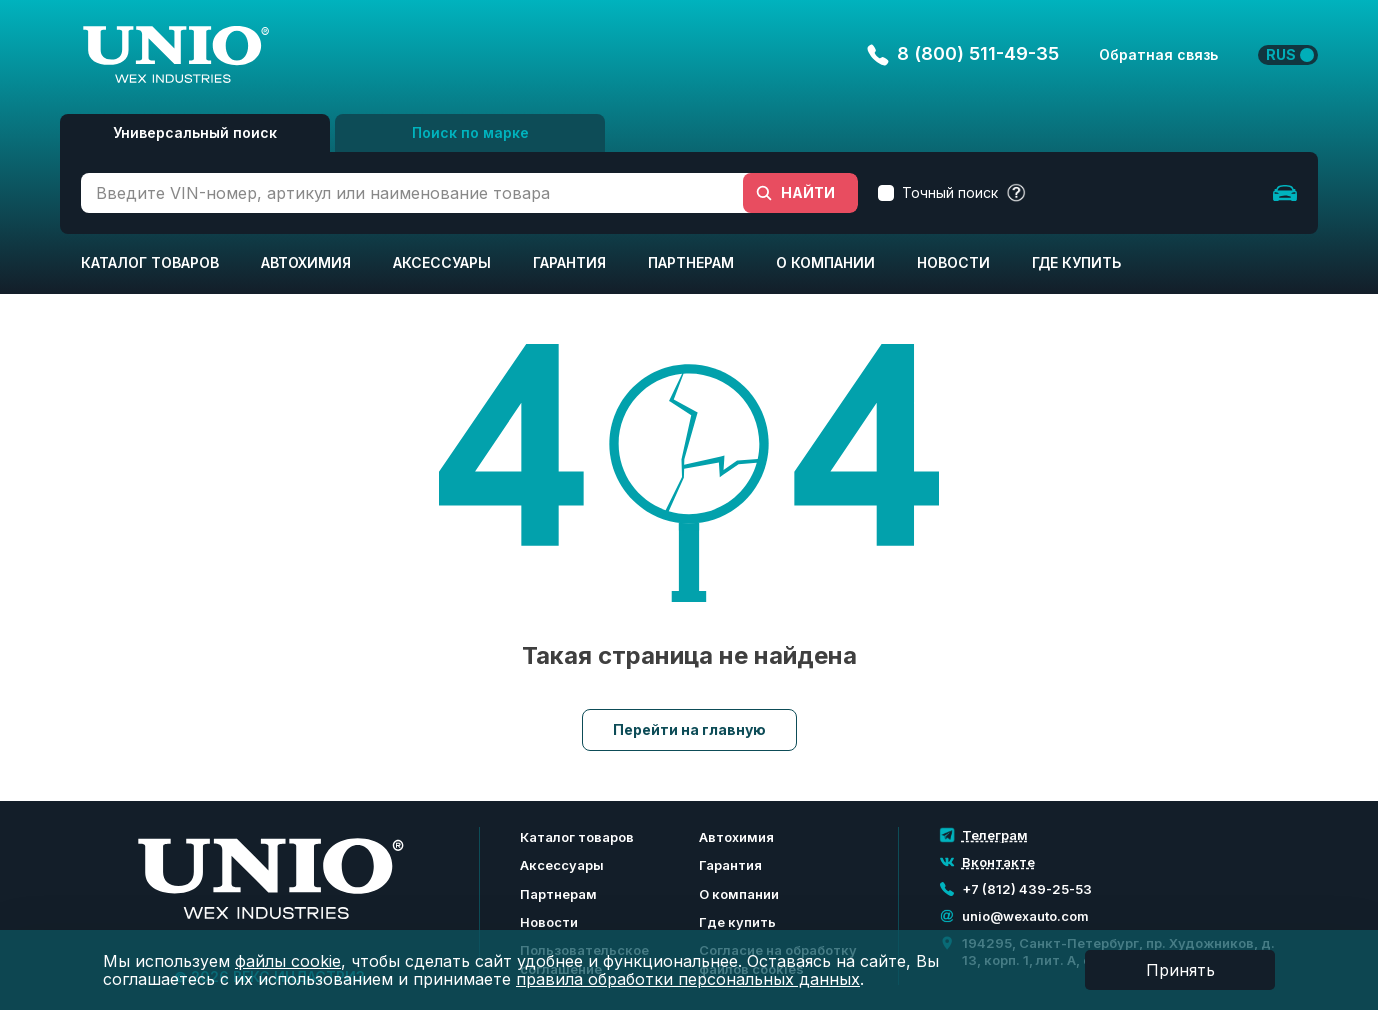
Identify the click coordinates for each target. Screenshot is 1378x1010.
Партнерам (691, 262)
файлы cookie (288, 961)
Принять (1180, 970)
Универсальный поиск (195, 132)
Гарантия (569, 262)
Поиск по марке (470, 132)
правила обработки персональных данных (688, 979)
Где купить (1076, 262)
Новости (953, 262)
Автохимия (306, 262)
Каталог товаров (150, 262)
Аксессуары (442, 262)
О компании (825, 262)
